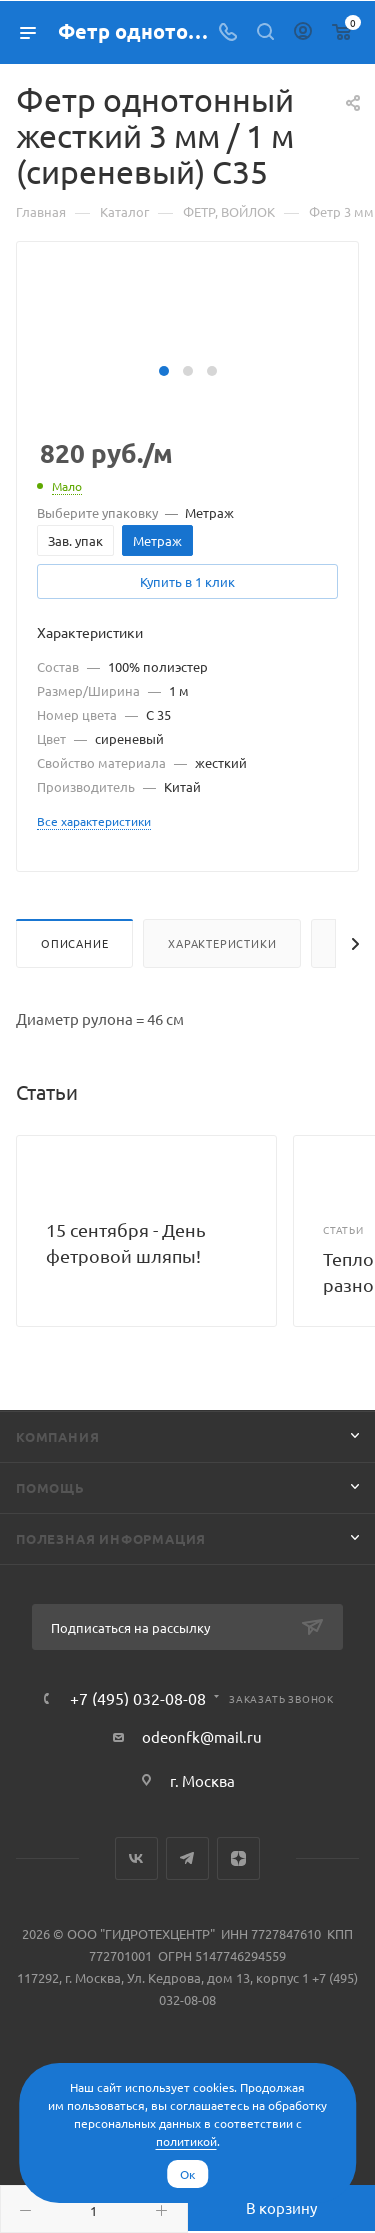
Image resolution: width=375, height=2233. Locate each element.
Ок (187, 2174)
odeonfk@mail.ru (202, 1736)
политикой (186, 2141)
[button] (164, 371)
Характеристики (222, 943)
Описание (74, 943)
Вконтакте (136, 1858)
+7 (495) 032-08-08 (138, 1698)
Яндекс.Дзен (238, 1858)
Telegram (187, 1858)
